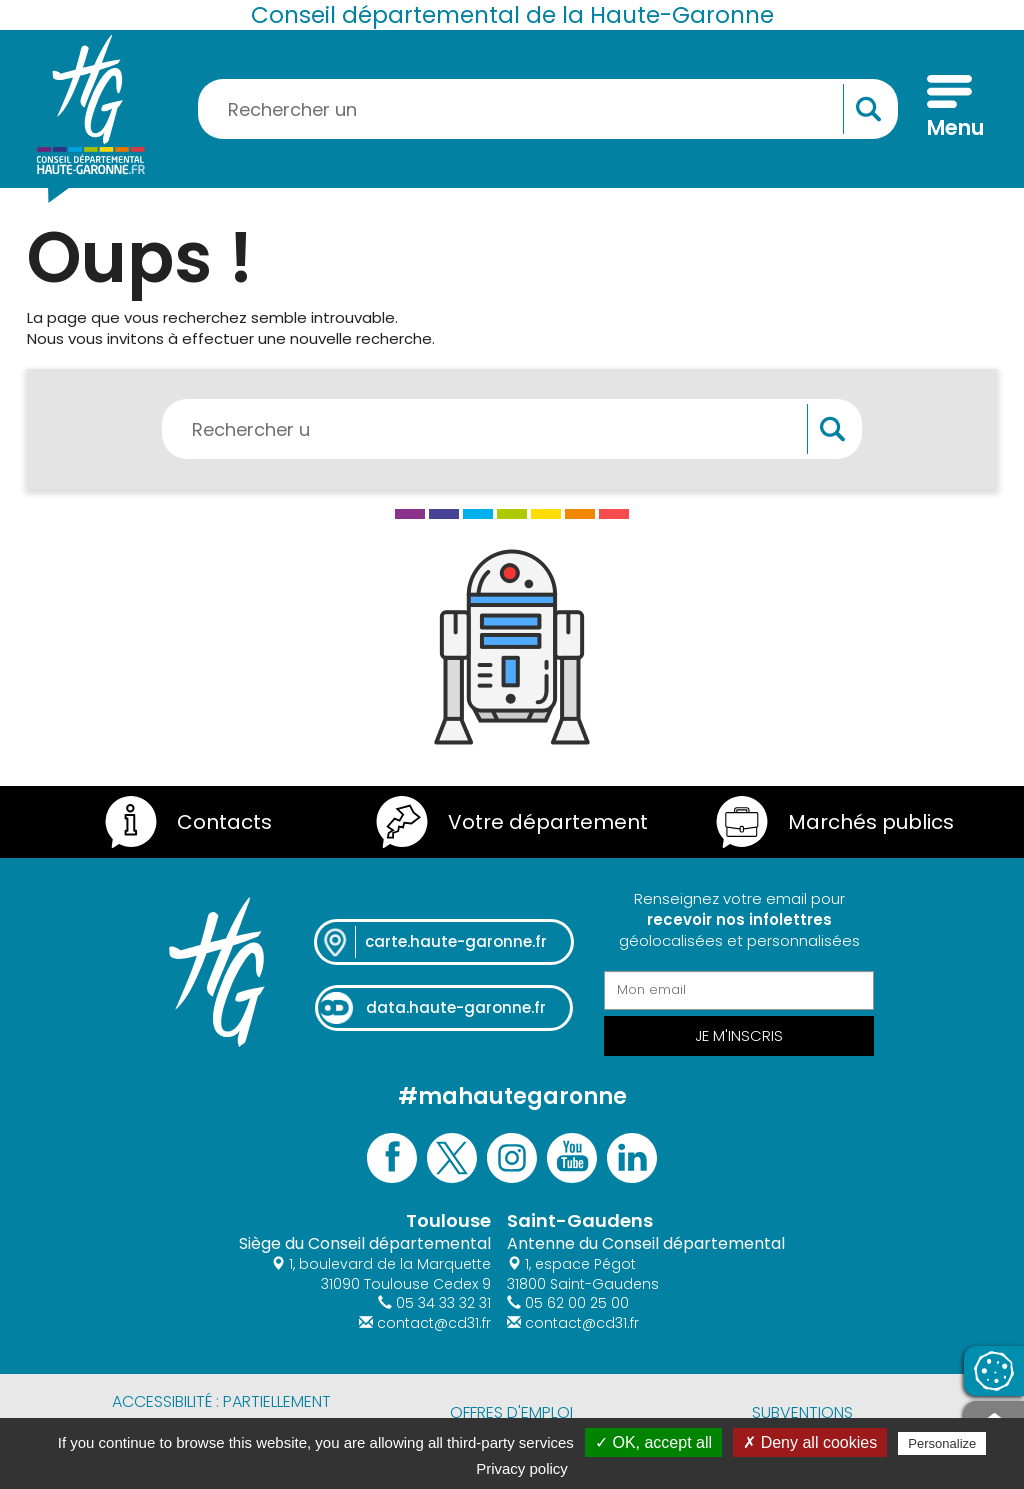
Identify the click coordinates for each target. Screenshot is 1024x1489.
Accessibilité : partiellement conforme (221, 1412)
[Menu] (949, 109)
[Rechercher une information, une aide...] (548, 109)
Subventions (802, 1412)
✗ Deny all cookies (810, 1442)
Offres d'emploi (511, 1412)
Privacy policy (522, 1468)
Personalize (942, 1443)
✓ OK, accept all (653, 1442)
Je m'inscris (739, 1035)
